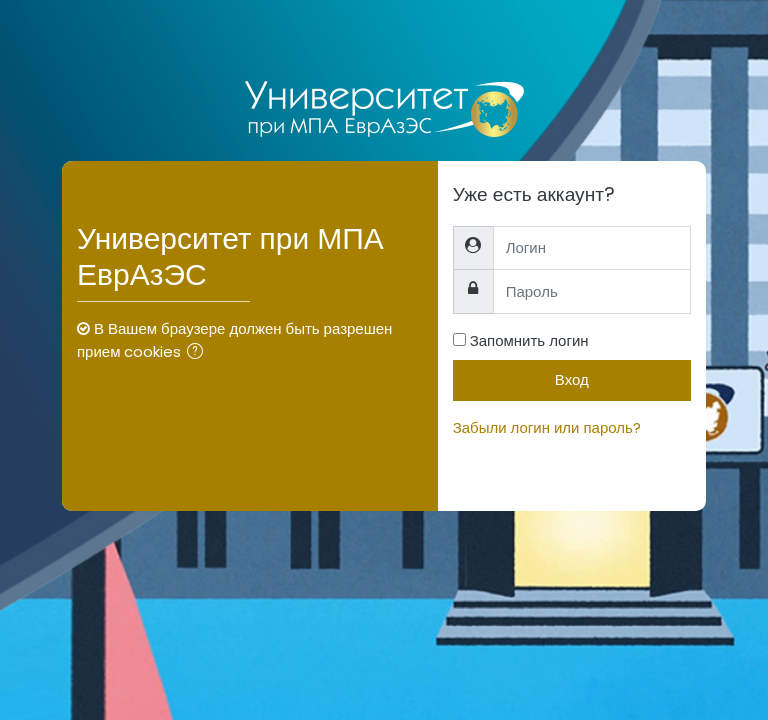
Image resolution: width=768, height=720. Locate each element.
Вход (572, 379)
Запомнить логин (529, 340)
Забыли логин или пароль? (547, 427)
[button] (199, 353)
